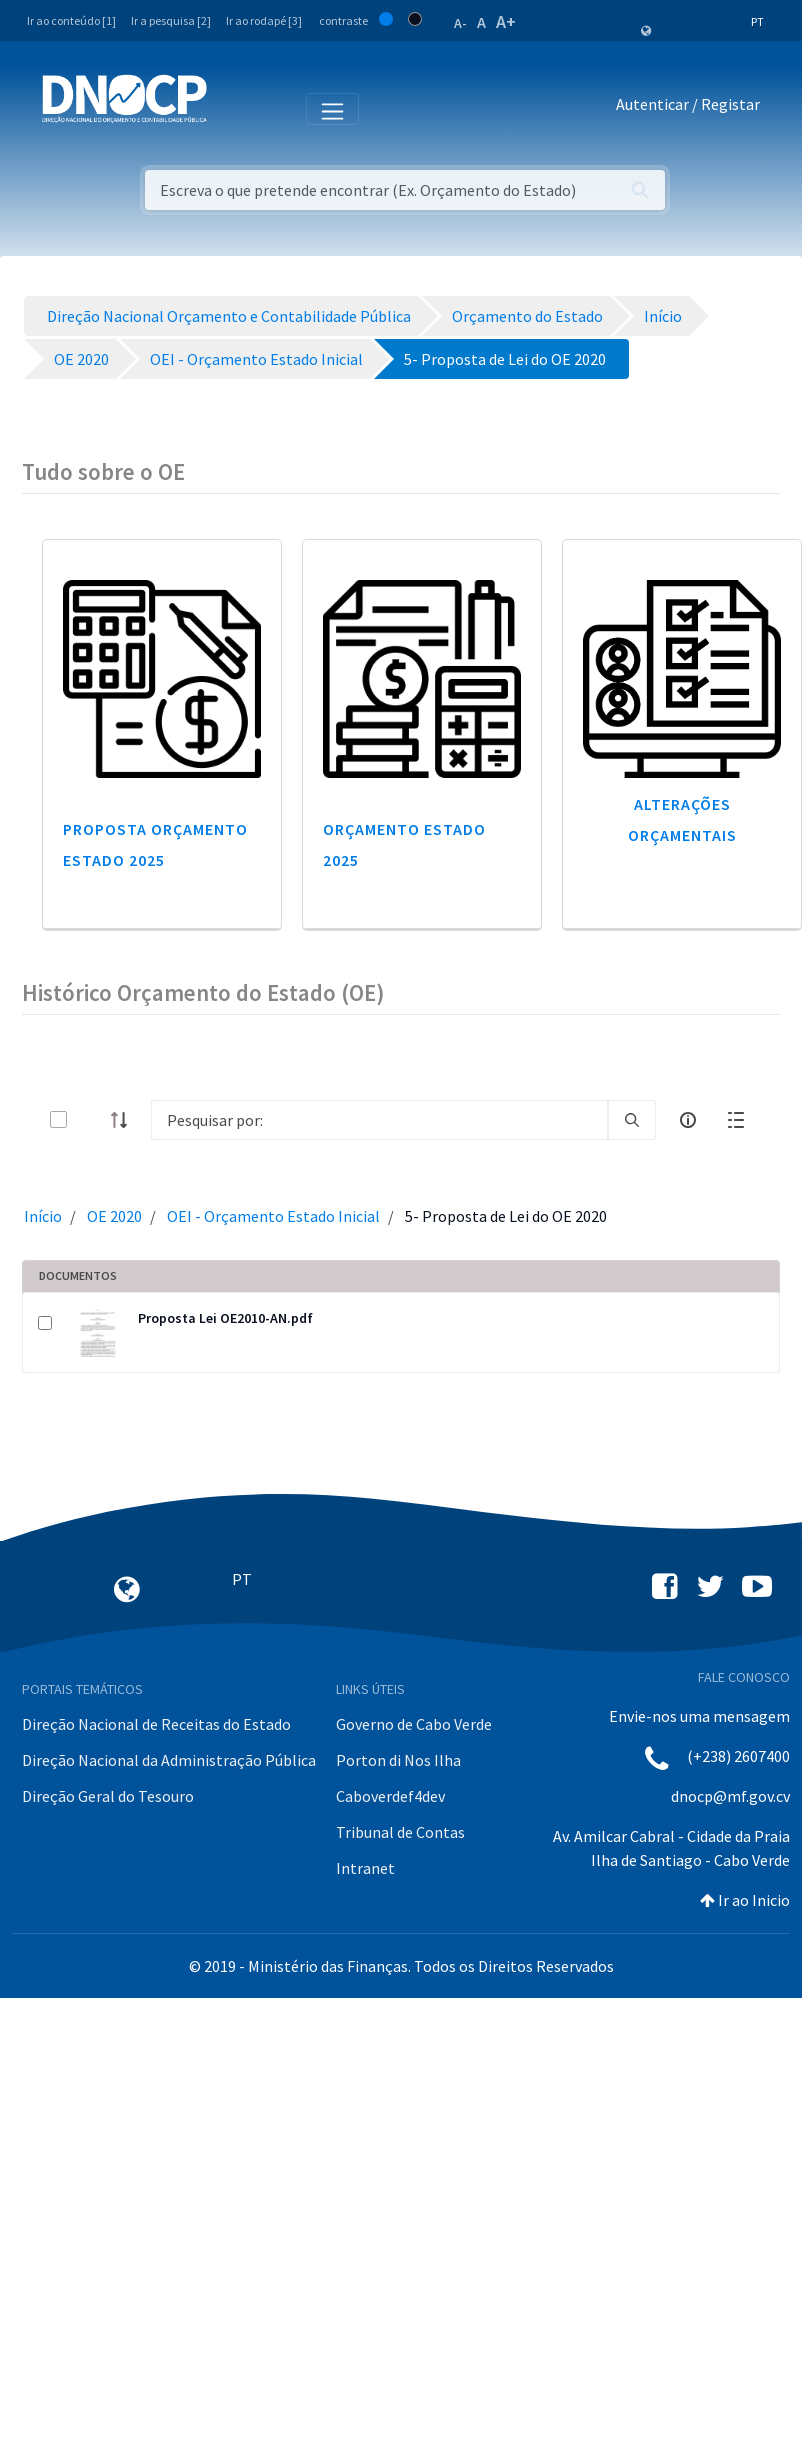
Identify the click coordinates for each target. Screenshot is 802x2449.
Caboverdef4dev (390, 1796)
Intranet (365, 1868)
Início (43, 1216)
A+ (506, 21)
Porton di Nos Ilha (398, 1760)
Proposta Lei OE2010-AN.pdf (225, 1318)
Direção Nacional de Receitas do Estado (156, 1724)
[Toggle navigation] (233, 108)
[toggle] (91, 1119)
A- (460, 23)
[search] (632, 1120)
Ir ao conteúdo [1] (71, 20)
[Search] (379, 1120)
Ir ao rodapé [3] (264, 20)
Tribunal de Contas (400, 1832)
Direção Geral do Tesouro (108, 1796)
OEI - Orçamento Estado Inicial (273, 1216)
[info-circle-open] (688, 1120)
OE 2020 (114, 1216)
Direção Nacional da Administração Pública (169, 1760)
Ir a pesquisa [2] (171, 20)
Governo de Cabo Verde (414, 1724)
